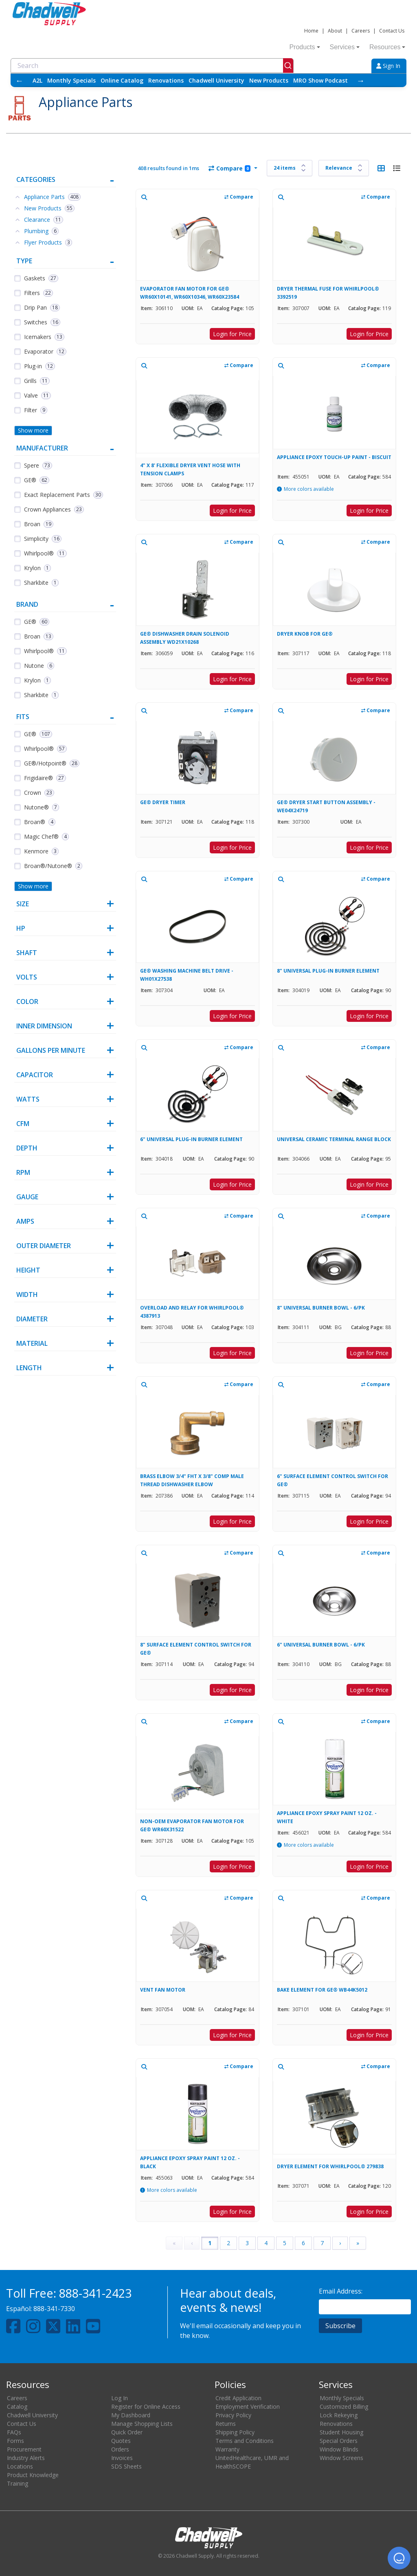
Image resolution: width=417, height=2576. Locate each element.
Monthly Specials (71, 80)
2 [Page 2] (228, 2243)
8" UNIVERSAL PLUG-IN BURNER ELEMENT (328, 970)
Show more (33, 430)
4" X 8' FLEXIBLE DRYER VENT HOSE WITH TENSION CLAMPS (190, 469)
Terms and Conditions (244, 2441)
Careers (360, 30)
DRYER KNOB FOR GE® (305, 633)
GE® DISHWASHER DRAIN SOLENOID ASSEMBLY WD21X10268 (184, 637)
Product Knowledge (33, 2475)
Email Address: (340, 2291)
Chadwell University (216, 80)
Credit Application (238, 2398)
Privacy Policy (233, 2415)
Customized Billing (344, 2406)
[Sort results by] (343, 168)
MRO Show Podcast (320, 80)
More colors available (309, 488)
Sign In (388, 66)
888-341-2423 (95, 2293)
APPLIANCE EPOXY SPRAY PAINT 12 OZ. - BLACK (190, 2162)
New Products (268, 80)
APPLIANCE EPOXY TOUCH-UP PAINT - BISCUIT (334, 457)
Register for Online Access (145, 2406)
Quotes (121, 2441)
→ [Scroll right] (361, 80)
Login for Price (232, 334)
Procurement (24, 2449)
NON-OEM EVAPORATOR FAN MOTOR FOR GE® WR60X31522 (192, 1825)
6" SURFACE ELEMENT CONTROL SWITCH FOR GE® (332, 1480)
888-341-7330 (54, 2308)
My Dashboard (130, 2415)
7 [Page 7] (322, 2243)
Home (311, 30)
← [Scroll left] (19, 80)
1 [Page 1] (209, 2243)
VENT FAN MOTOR (162, 1989)
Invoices (122, 2458)
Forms (15, 2441)
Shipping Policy (235, 2432)
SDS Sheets (126, 2466)
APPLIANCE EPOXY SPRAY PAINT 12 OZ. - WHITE (327, 1817)
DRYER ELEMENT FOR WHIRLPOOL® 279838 (330, 2166)
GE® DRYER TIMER (162, 802)
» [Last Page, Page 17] (357, 2243)
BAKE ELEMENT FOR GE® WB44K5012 (322, 1989)
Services (345, 47)
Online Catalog (122, 80)
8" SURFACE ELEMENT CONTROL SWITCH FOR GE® (195, 1648)
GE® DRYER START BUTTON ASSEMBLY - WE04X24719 (326, 806)
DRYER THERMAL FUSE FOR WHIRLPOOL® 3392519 (328, 292)
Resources (387, 47)
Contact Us (391, 30)
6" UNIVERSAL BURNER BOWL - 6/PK (321, 1644)
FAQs (14, 2432)
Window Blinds (339, 2449)
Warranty (227, 2449)
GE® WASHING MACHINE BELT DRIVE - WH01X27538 (186, 974)
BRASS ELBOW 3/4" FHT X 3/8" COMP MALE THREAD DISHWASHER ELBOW (192, 1480)
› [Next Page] (340, 2243)
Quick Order (127, 2432)
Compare (229, 168)
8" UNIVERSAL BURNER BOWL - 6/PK (321, 1307)
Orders (120, 2449)
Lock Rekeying (339, 2415)
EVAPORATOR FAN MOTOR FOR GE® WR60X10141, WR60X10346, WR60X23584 (189, 292)
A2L (37, 80)
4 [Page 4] (266, 2243)
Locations (20, 2466)
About (335, 30)
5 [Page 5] (284, 2243)
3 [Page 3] (247, 2243)
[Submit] (288, 65)
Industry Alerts (26, 2458)
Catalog (17, 2406)
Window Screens (341, 2458)
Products (304, 47)
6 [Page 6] (303, 2243)
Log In (119, 2398)
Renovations (166, 80)
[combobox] (152, 65)
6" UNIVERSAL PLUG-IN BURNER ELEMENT (191, 1139)
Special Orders (339, 2441)
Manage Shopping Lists (142, 2423)
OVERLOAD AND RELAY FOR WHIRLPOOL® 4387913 (192, 1311)
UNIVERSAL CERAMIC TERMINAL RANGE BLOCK (334, 1139)
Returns (225, 2423)
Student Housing (341, 2432)
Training (17, 2483)
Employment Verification (247, 2406)
